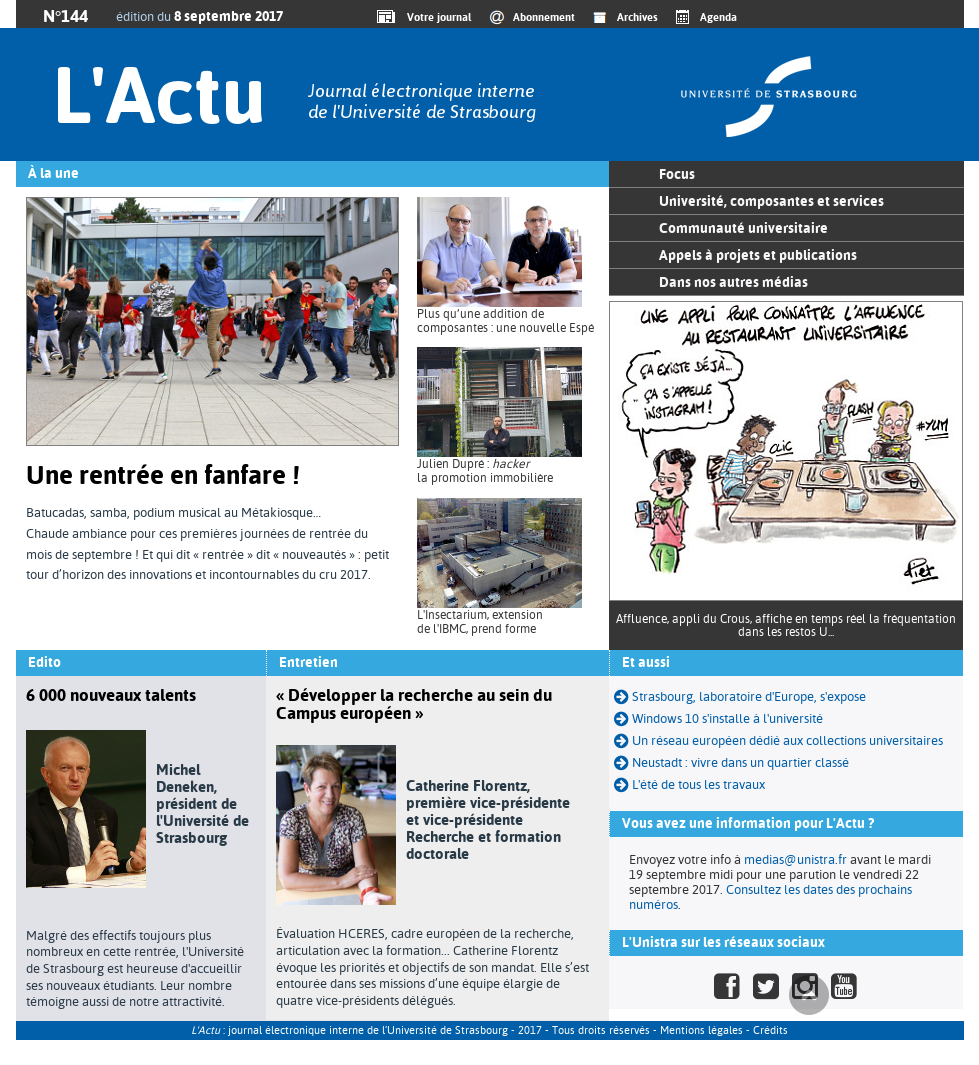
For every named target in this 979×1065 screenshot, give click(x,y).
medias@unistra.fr (795, 859)
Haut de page (809, 995)
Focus (677, 174)
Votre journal (436, 17)
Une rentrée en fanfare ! (163, 475)
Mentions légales (701, 1030)
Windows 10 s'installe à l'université (718, 718)
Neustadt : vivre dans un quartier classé (731, 762)
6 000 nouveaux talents (111, 695)
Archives (637, 17)
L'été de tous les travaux (689, 784)
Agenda (718, 17)
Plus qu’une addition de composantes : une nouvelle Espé (505, 321)
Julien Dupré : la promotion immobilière (485, 471)
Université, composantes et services (771, 201)
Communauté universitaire (743, 228)
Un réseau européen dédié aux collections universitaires (778, 740)
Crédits (770, 1030)
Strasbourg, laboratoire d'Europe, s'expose (740, 696)
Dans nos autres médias (733, 282)
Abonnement (544, 17)
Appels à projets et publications (758, 255)
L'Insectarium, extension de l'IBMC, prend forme (480, 622)
